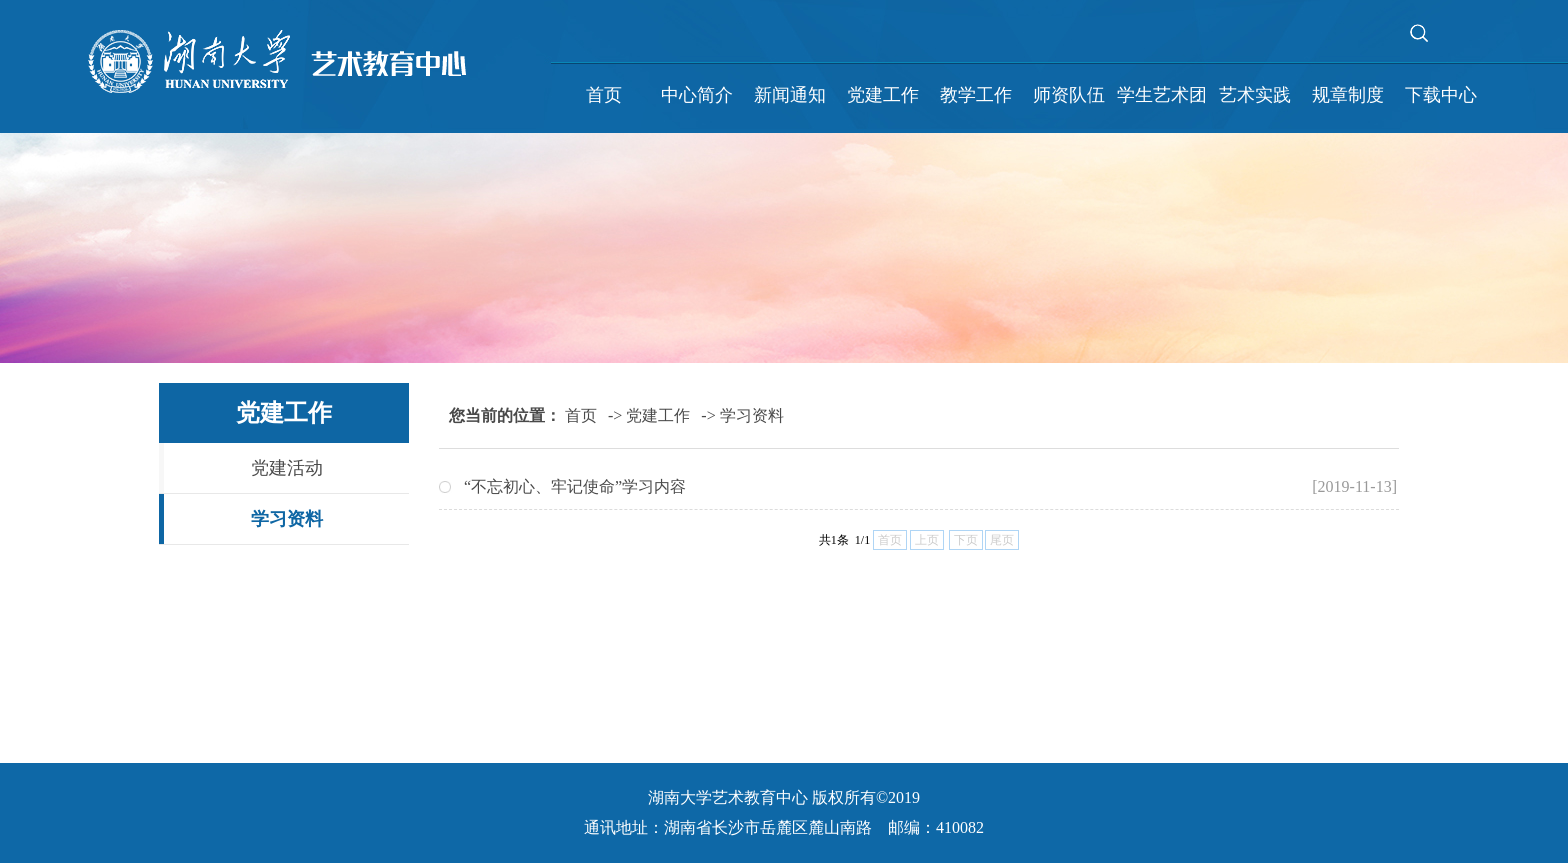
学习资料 (287, 519)
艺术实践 (1255, 95)
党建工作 (883, 95)
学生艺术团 (1162, 95)
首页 (604, 95)
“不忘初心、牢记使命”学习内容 (575, 486)
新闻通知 (790, 95)
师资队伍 (1069, 95)
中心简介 (697, 95)
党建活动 (287, 468)
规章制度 (1348, 95)
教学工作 (976, 95)
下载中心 (1441, 95)
